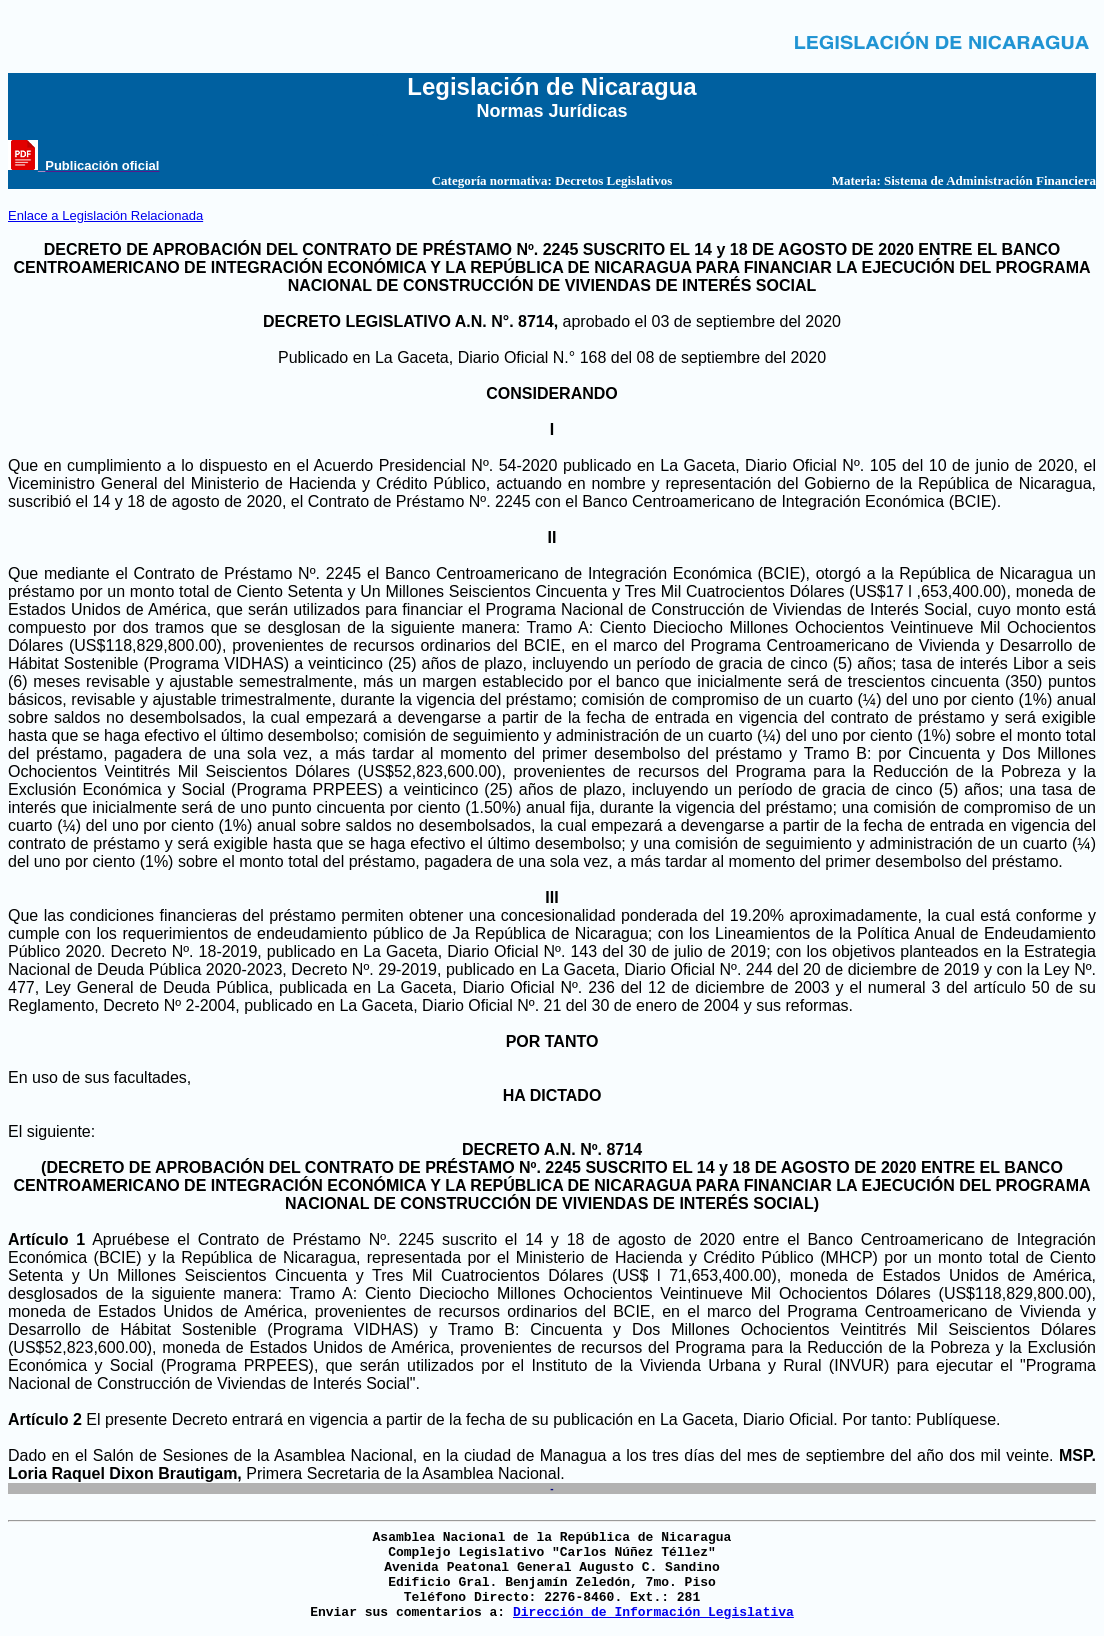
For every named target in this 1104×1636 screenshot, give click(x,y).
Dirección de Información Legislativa (653, 1612)
